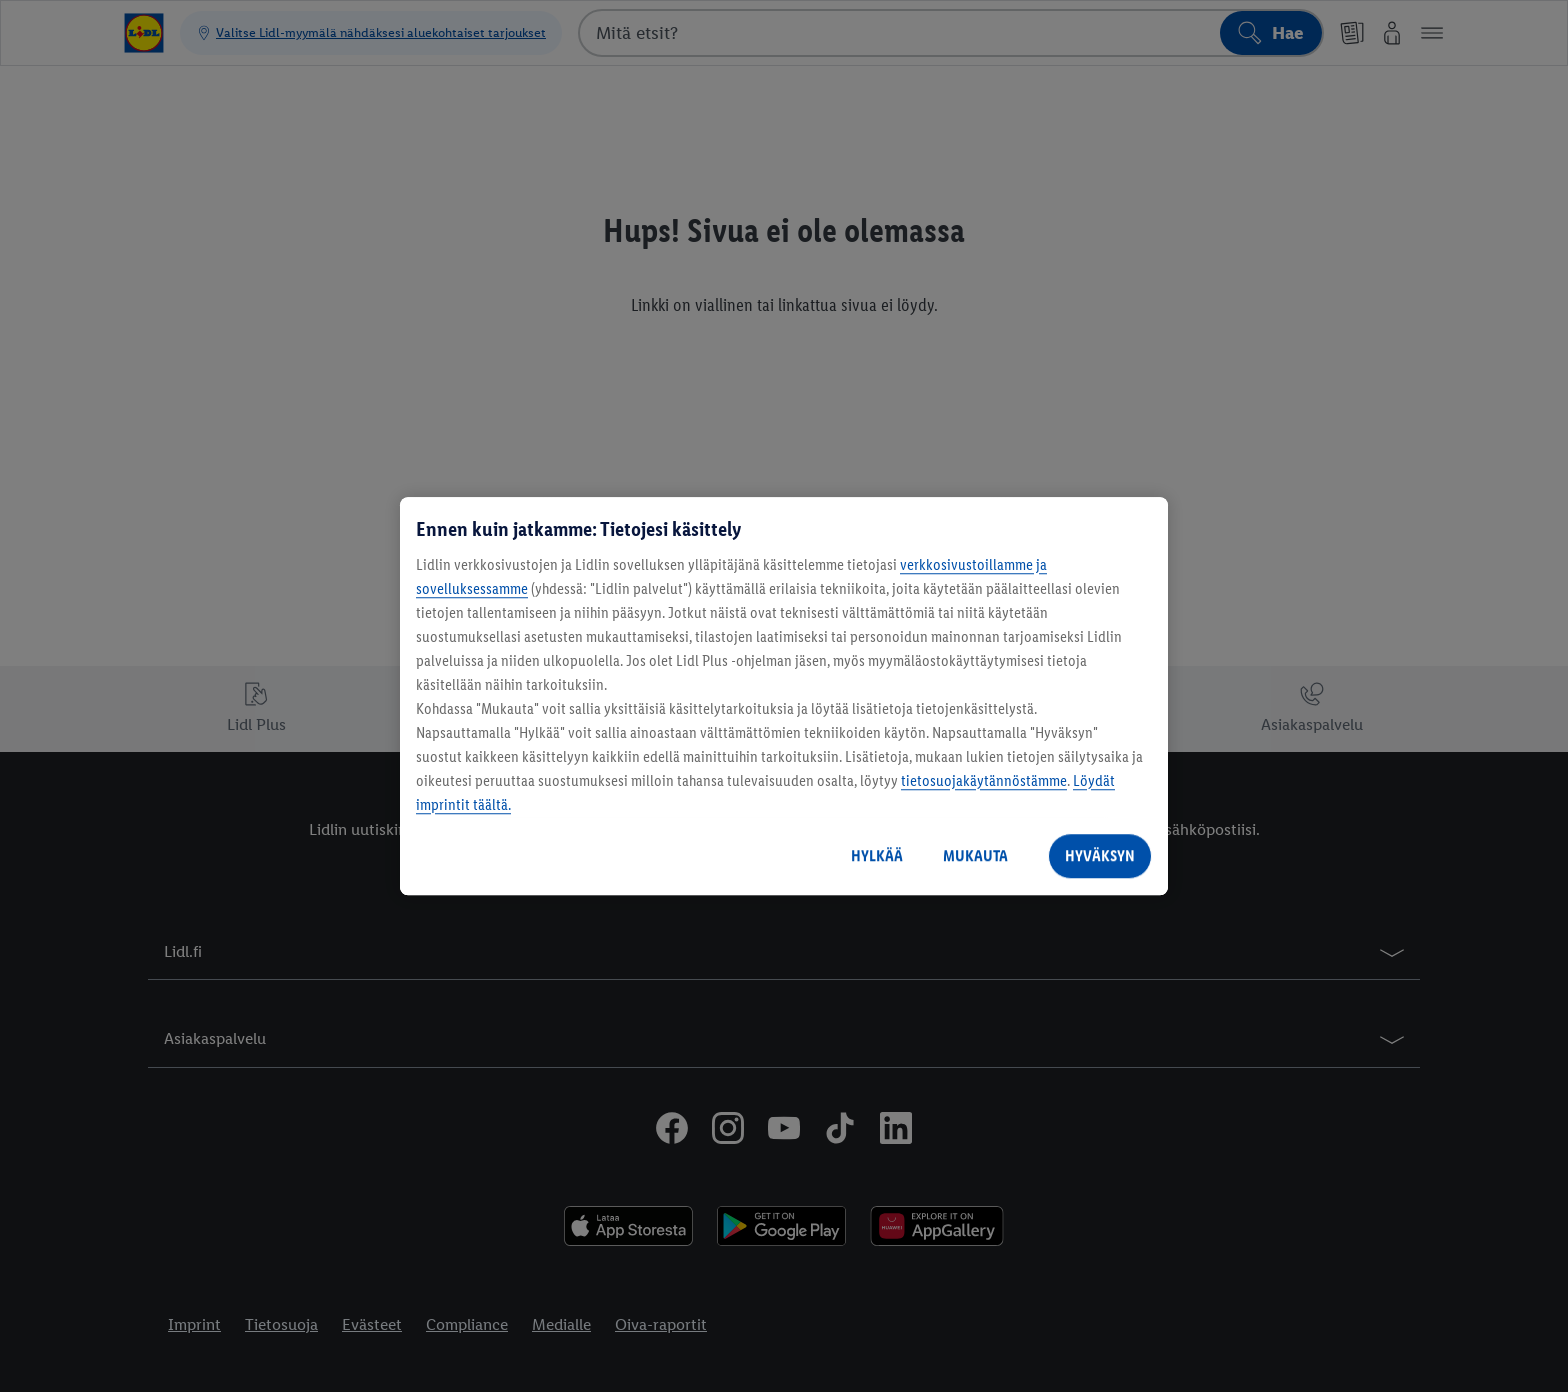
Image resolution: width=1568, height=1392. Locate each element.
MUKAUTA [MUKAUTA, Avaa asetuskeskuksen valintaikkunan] (975, 855)
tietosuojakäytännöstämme (984, 780)
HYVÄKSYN (1100, 855)
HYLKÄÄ (877, 855)
